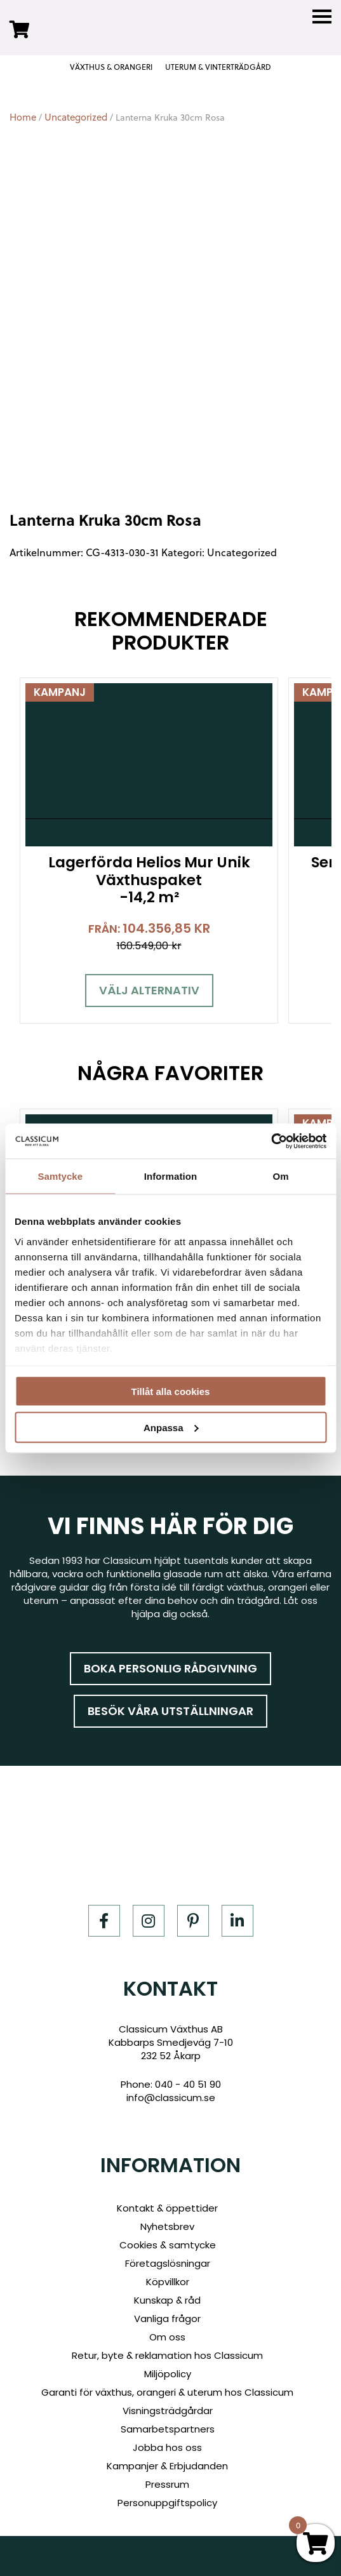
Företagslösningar (167, 2263)
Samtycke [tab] (60, 1176)
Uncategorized (75, 117)
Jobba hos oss (167, 2447)
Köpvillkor (167, 2281)
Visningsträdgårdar (168, 2410)
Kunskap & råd (167, 2300)
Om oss (167, 2337)
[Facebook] (104, 1921)
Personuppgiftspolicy (167, 2502)
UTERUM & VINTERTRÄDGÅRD (218, 67)
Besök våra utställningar (170, 1711)
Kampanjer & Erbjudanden (167, 2466)
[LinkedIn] (237, 1921)
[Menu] (321, 17)
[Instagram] (148, 1921)
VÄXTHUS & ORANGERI (111, 67)
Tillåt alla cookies (170, 1391)
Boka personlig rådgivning (170, 1668)
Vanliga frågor (167, 2318)
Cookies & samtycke (167, 2245)
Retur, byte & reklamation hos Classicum (167, 2355)
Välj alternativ (149, 990)
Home (23, 117)
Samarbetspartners (168, 2429)
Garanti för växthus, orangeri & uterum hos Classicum (167, 2392)
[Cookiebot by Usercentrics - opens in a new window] (270, 1141)
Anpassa (171, 1427)
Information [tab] (170, 1176)
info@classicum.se (170, 2097)
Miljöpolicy (167, 2373)
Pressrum (167, 2484)
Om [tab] (281, 1176)
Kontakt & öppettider (167, 2208)
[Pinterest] (193, 1921)
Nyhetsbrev (167, 2226)
